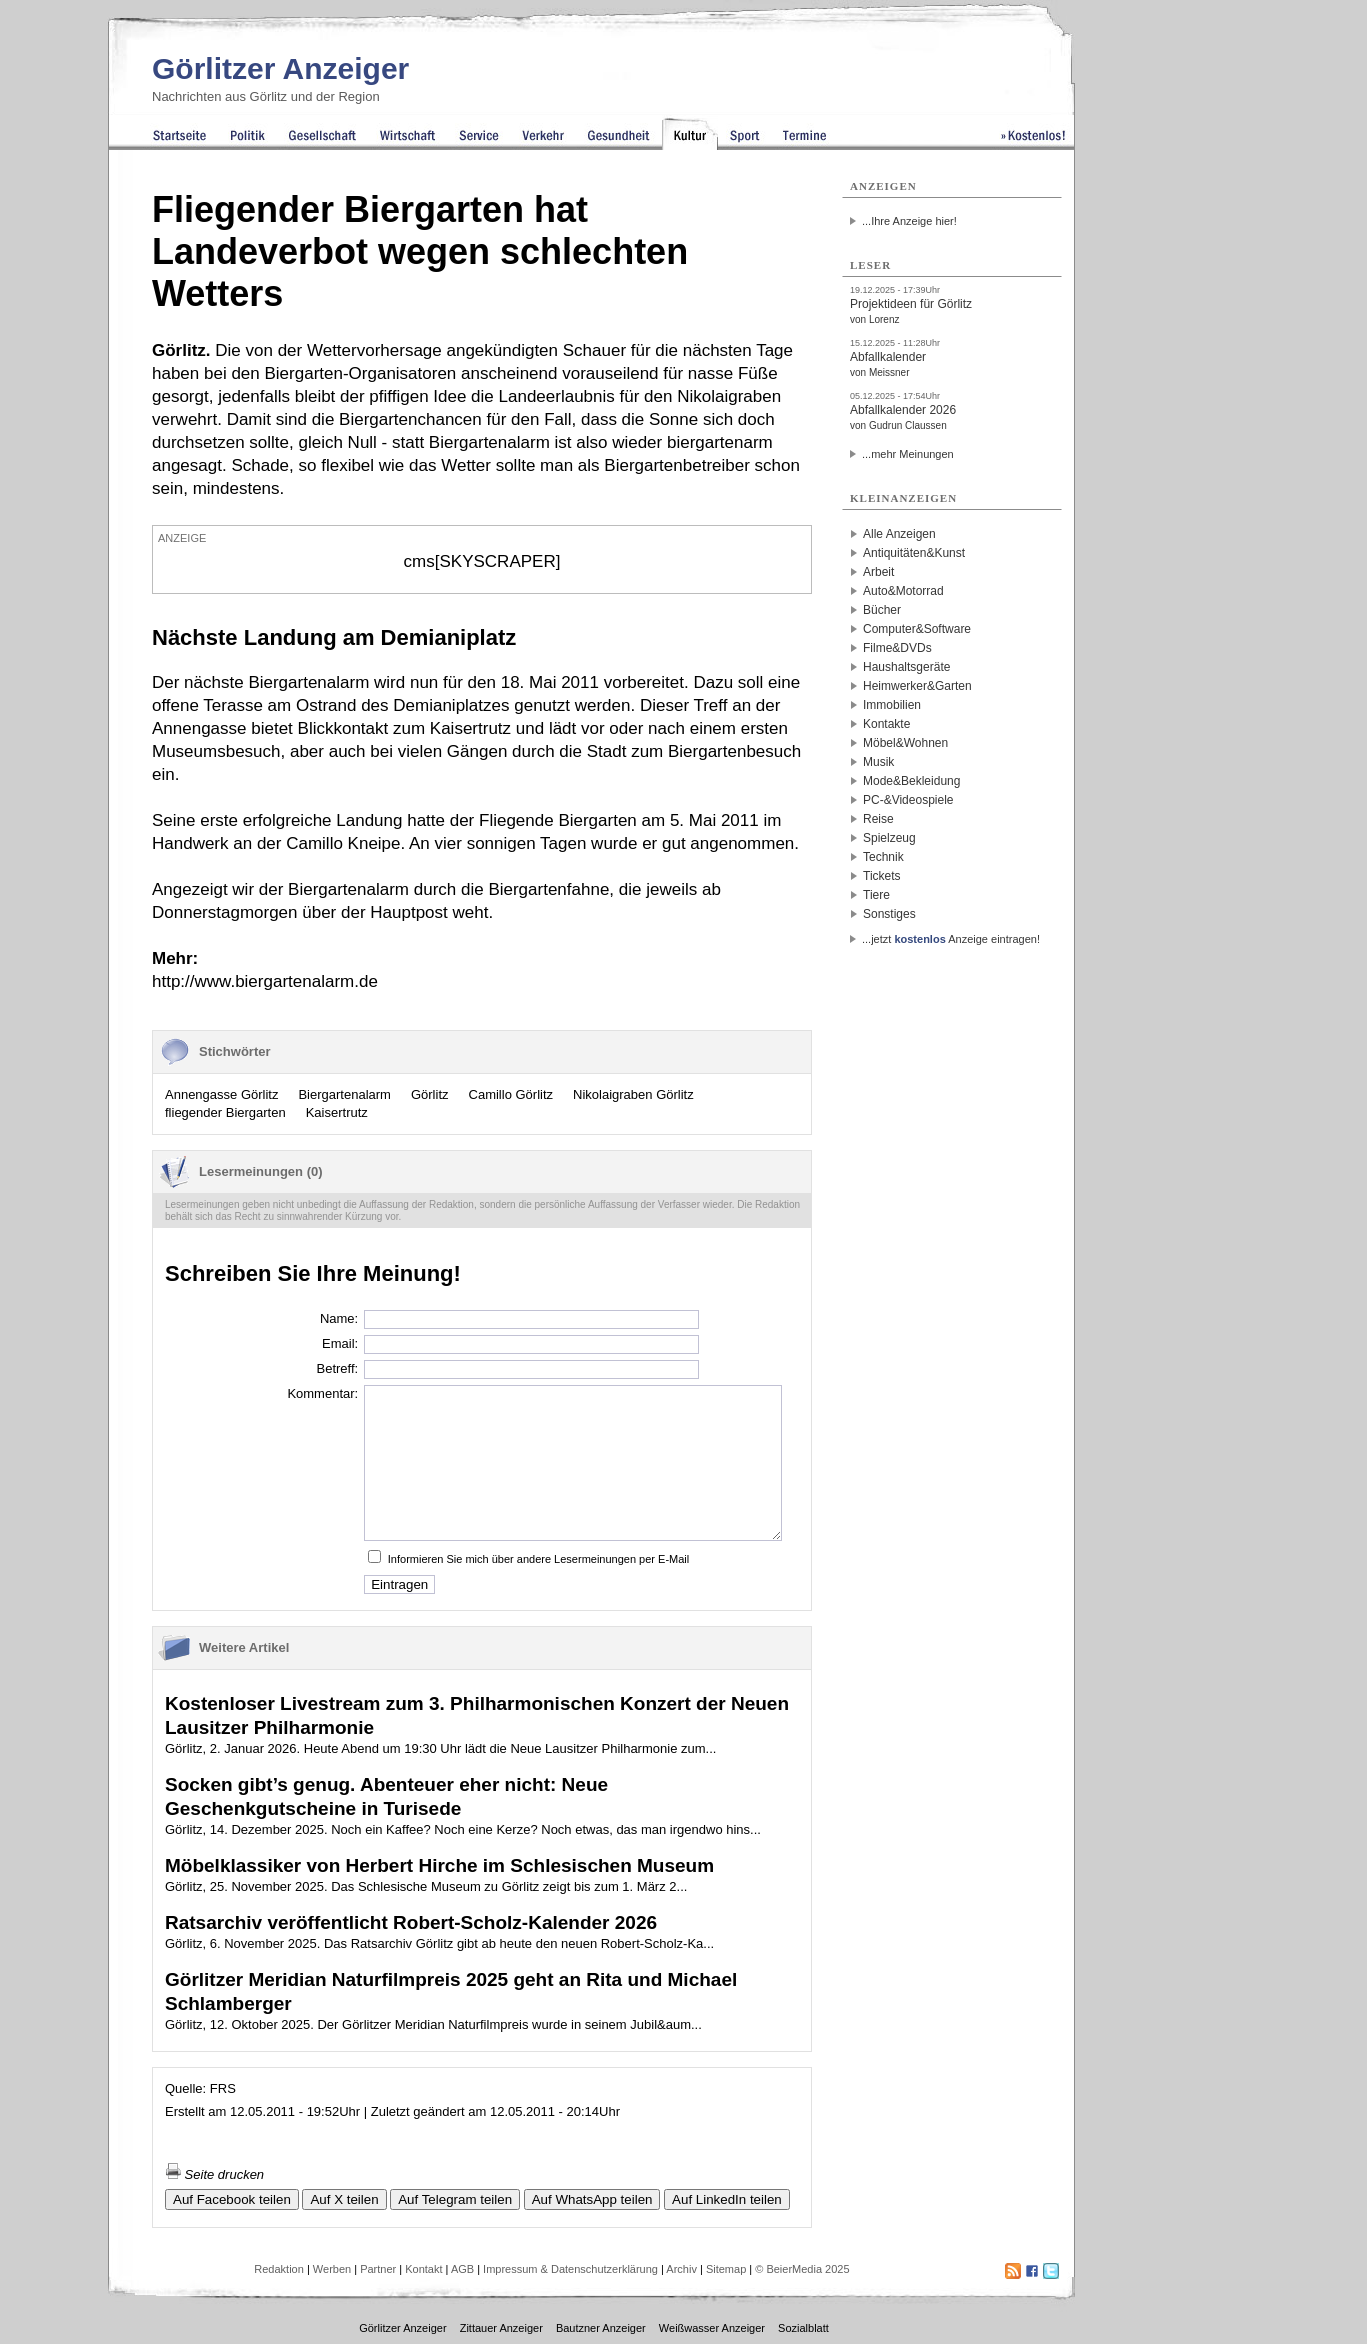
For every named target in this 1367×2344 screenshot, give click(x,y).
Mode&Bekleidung (911, 781)
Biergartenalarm (344, 1094)
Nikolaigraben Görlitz (633, 1094)
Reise (878, 819)
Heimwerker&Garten (917, 686)
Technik (883, 857)
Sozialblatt (803, 2328)
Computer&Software (917, 629)
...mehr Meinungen (908, 454)
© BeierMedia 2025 (802, 2269)
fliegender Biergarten (225, 1112)
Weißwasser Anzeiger (712, 2328)
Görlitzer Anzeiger (280, 68)
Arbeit (878, 572)
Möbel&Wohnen (905, 743)
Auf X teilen (344, 2199)
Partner (378, 2269)
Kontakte (886, 724)
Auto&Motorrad (903, 591)
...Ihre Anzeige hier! (909, 221)
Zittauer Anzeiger (501, 2328)
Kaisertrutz (337, 1112)
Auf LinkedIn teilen (727, 2199)
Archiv (681, 2269)
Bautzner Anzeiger (601, 2328)
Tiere (876, 895)
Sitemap (726, 2269)
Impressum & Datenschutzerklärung (570, 2269)
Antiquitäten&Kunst (914, 553)
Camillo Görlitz (511, 1094)
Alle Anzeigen (899, 534)
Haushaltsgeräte (906, 667)
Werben (332, 2269)
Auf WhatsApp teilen (592, 2199)
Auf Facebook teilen (232, 2199)
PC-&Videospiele (908, 800)
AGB (462, 2269)
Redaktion (279, 2269)
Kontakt (423, 2269)
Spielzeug (889, 838)
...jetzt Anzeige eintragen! (951, 939)
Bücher (882, 610)
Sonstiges (889, 914)
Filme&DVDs (897, 648)
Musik (878, 762)
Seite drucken (214, 2174)
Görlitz (430, 1094)
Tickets (882, 876)
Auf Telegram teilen (455, 2199)
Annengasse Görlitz (221, 1094)
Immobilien (892, 705)
